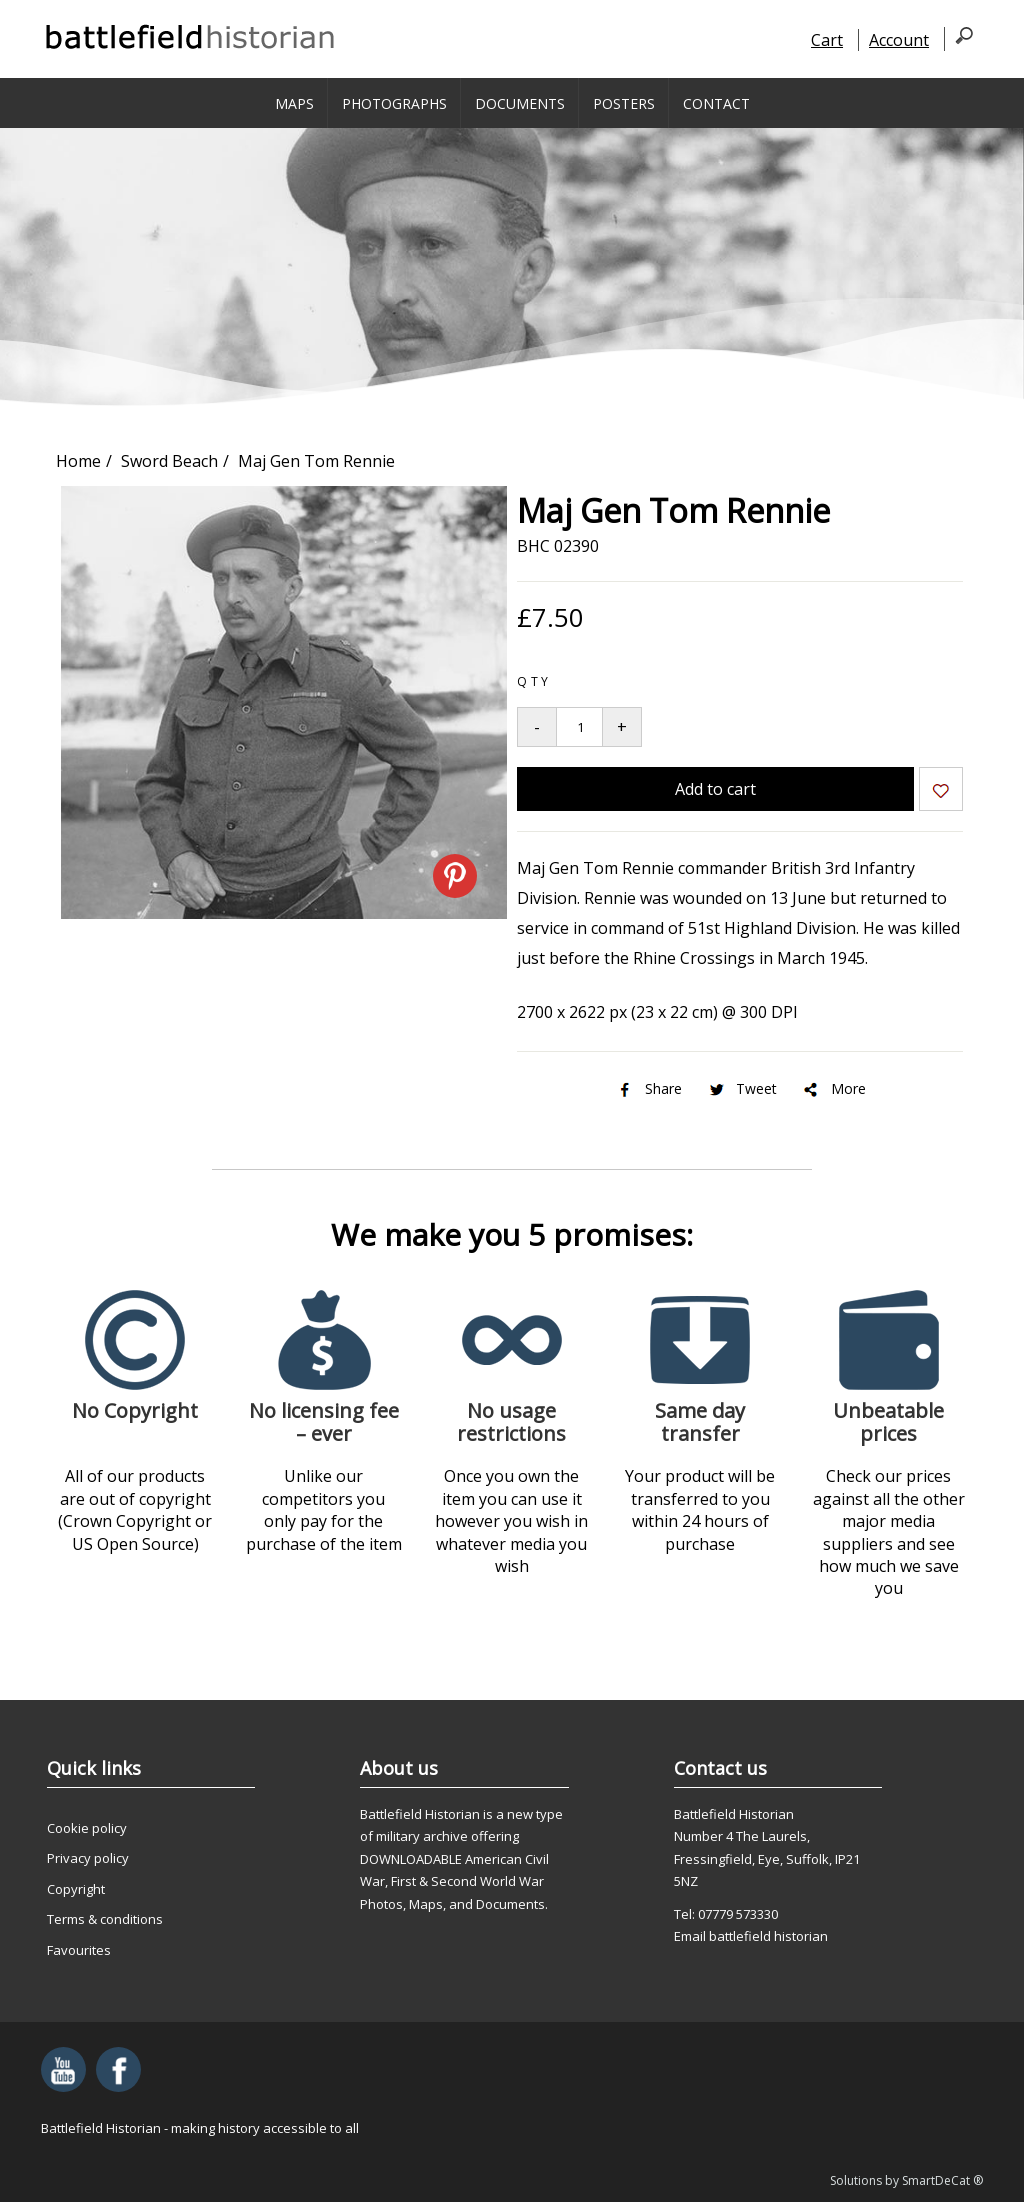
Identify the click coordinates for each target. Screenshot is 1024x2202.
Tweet (741, 1088)
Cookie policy (87, 1828)
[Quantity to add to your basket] (579, 727)
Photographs (394, 103)
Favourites (79, 1950)
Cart (827, 40)
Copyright (76, 1889)
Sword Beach (169, 461)
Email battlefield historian (751, 1936)
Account (899, 40)
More (833, 1088)
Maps (294, 103)
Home (78, 461)
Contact (716, 103)
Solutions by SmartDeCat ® (906, 2180)
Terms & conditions (105, 1919)
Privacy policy (88, 1858)
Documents (520, 103)
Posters (624, 103)
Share (648, 1088)
